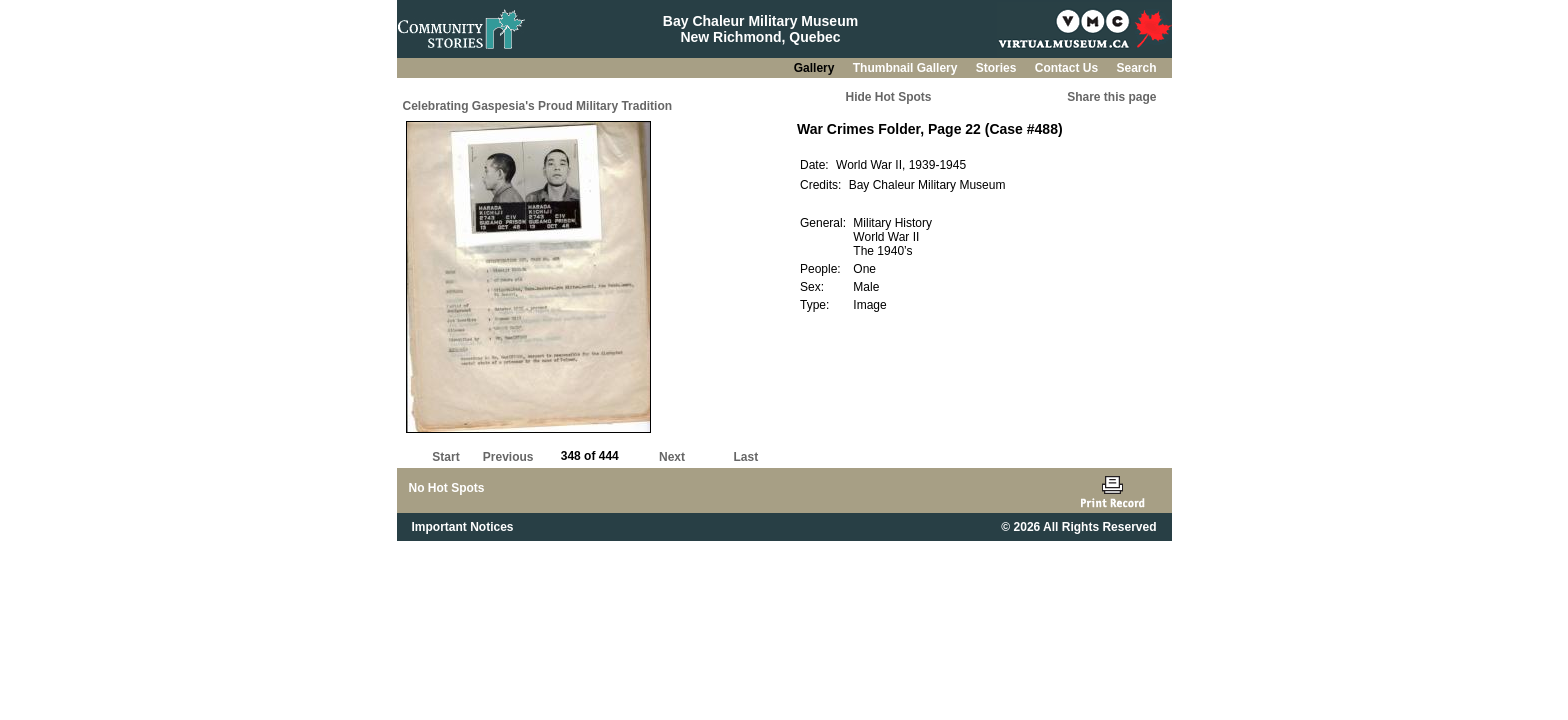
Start (445, 457)
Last (745, 457)
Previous (508, 457)
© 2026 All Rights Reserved (1078, 527)
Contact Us (1068, 68)
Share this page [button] (1111, 97)
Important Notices (463, 527)
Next (672, 457)
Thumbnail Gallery (907, 68)
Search (1136, 68)
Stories (998, 68)
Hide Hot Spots (889, 97)
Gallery (816, 68)
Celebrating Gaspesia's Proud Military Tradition (538, 106)
